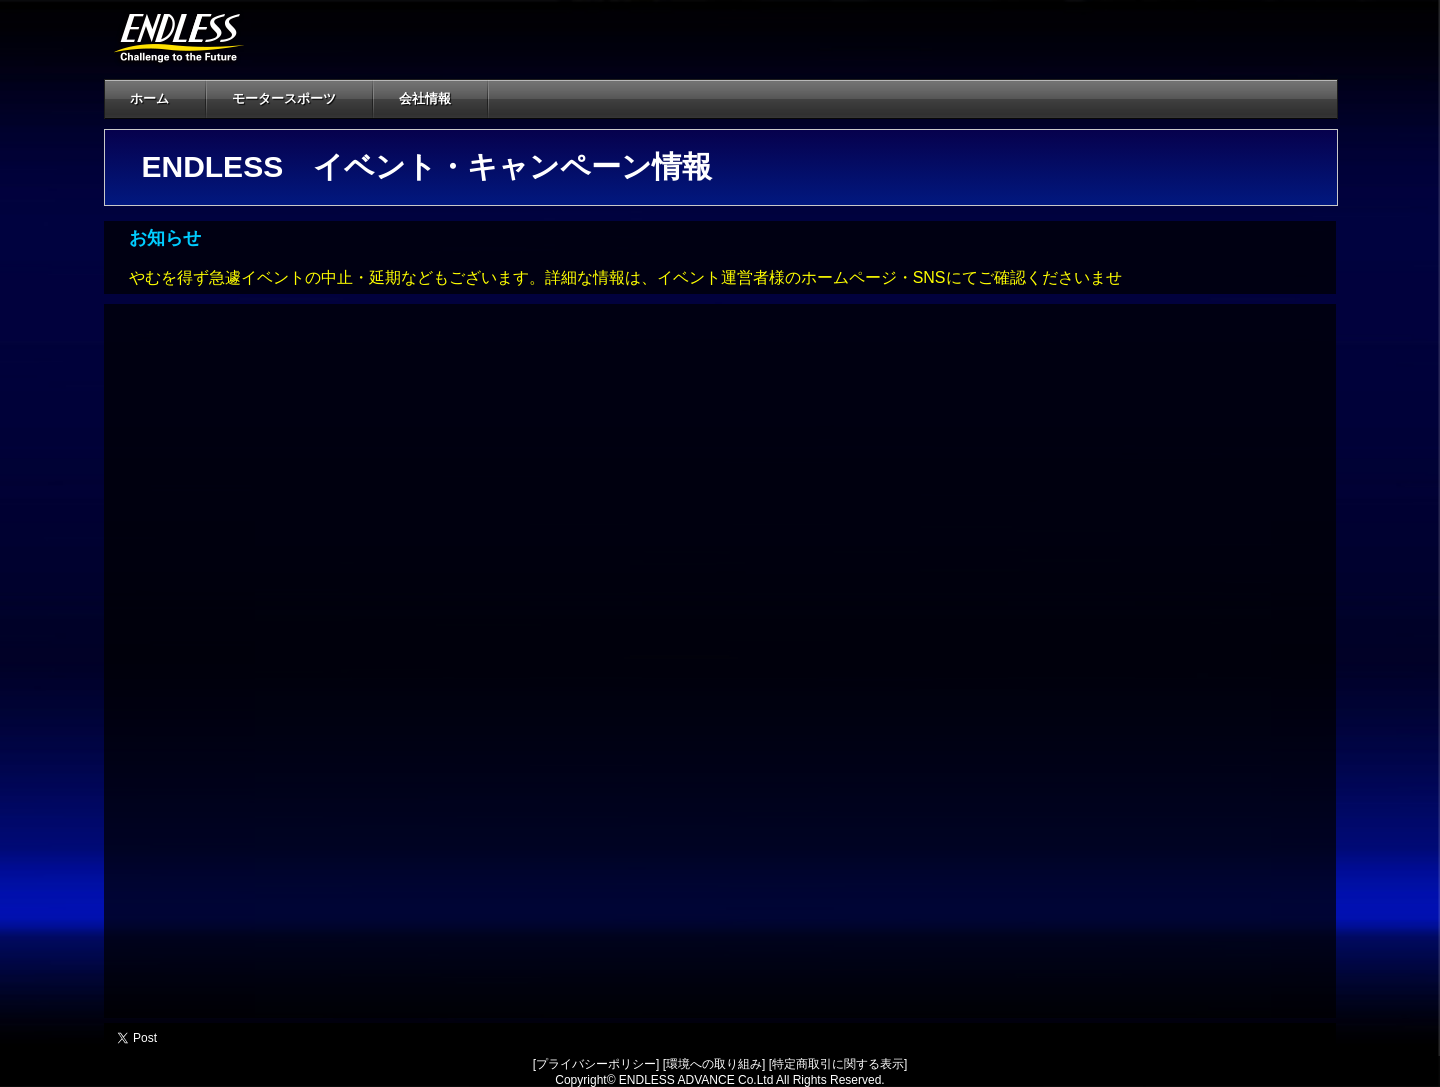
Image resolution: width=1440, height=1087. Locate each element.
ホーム (149, 98)
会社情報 (436, 98)
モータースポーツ (295, 98)
